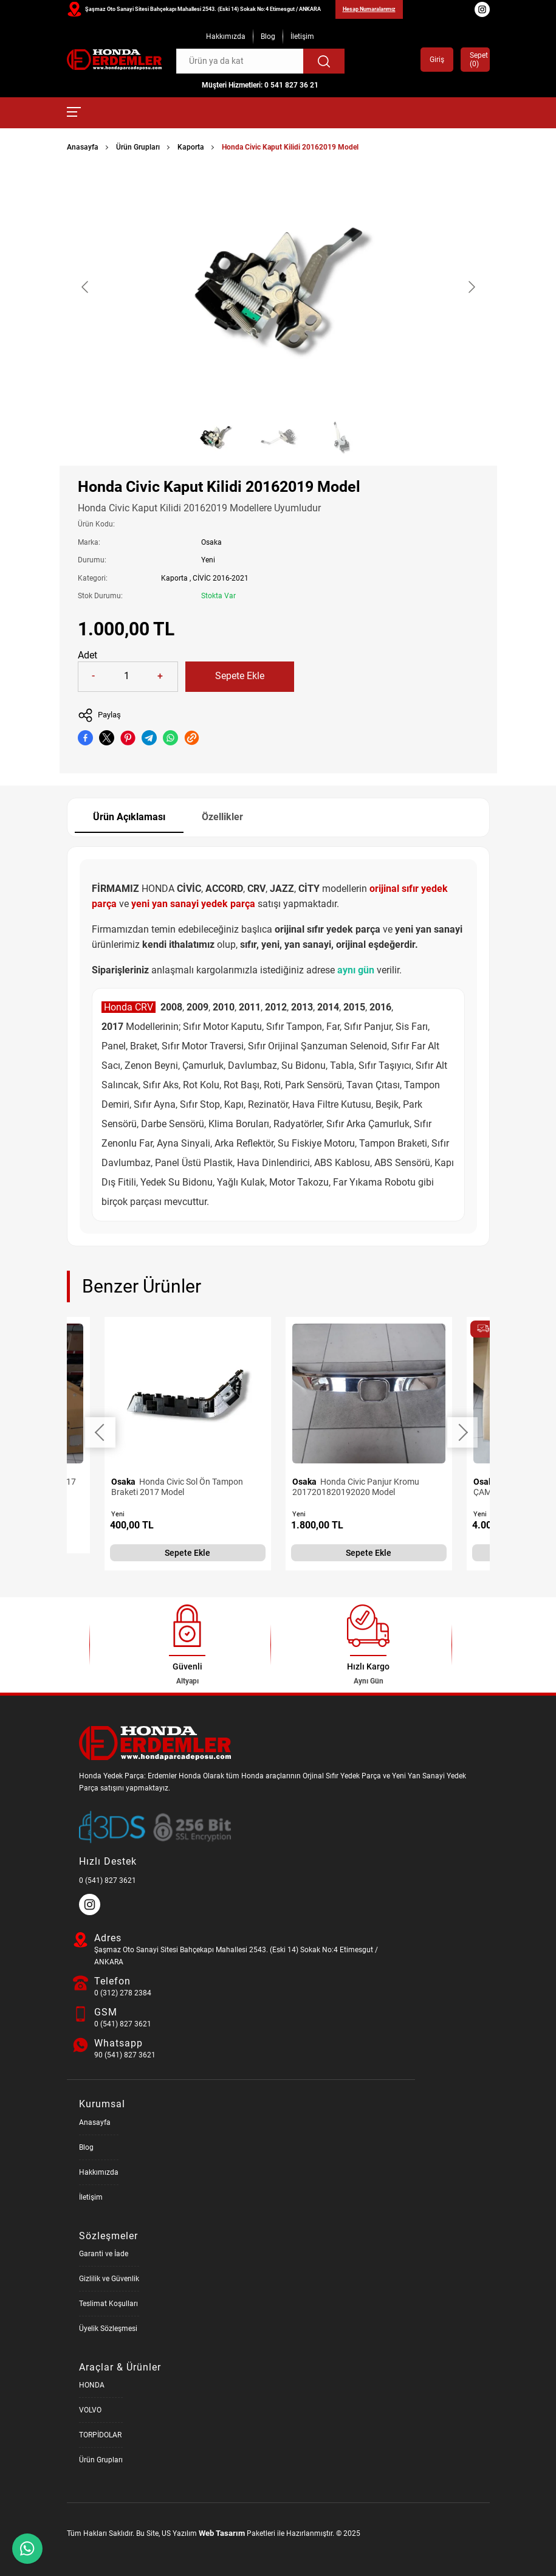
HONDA (92, 2385)
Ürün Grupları (138, 147)
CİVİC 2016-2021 (221, 578)
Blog (268, 36)
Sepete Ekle (239, 676)
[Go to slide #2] (278, 436)
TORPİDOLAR (100, 2435)
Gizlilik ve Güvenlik (109, 2278)
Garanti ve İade (103, 2254)
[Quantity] (127, 676)
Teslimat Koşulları (108, 2303)
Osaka (211, 542)
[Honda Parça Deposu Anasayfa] (114, 60)
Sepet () (475, 59)
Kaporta (190, 147)
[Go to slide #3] (341, 436)
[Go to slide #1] (215, 436)
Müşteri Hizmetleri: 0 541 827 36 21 (260, 85)
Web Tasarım (222, 2533)
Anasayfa (82, 147)
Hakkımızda (225, 36)
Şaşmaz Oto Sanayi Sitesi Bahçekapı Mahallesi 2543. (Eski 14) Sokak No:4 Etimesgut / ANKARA (203, 9)
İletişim (302, 36)
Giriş (437, 59)
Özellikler (222, 817)
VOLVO (90, 2410)
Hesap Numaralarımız (369, 9)
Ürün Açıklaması (129, 817)
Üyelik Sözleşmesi (108, 2328)
